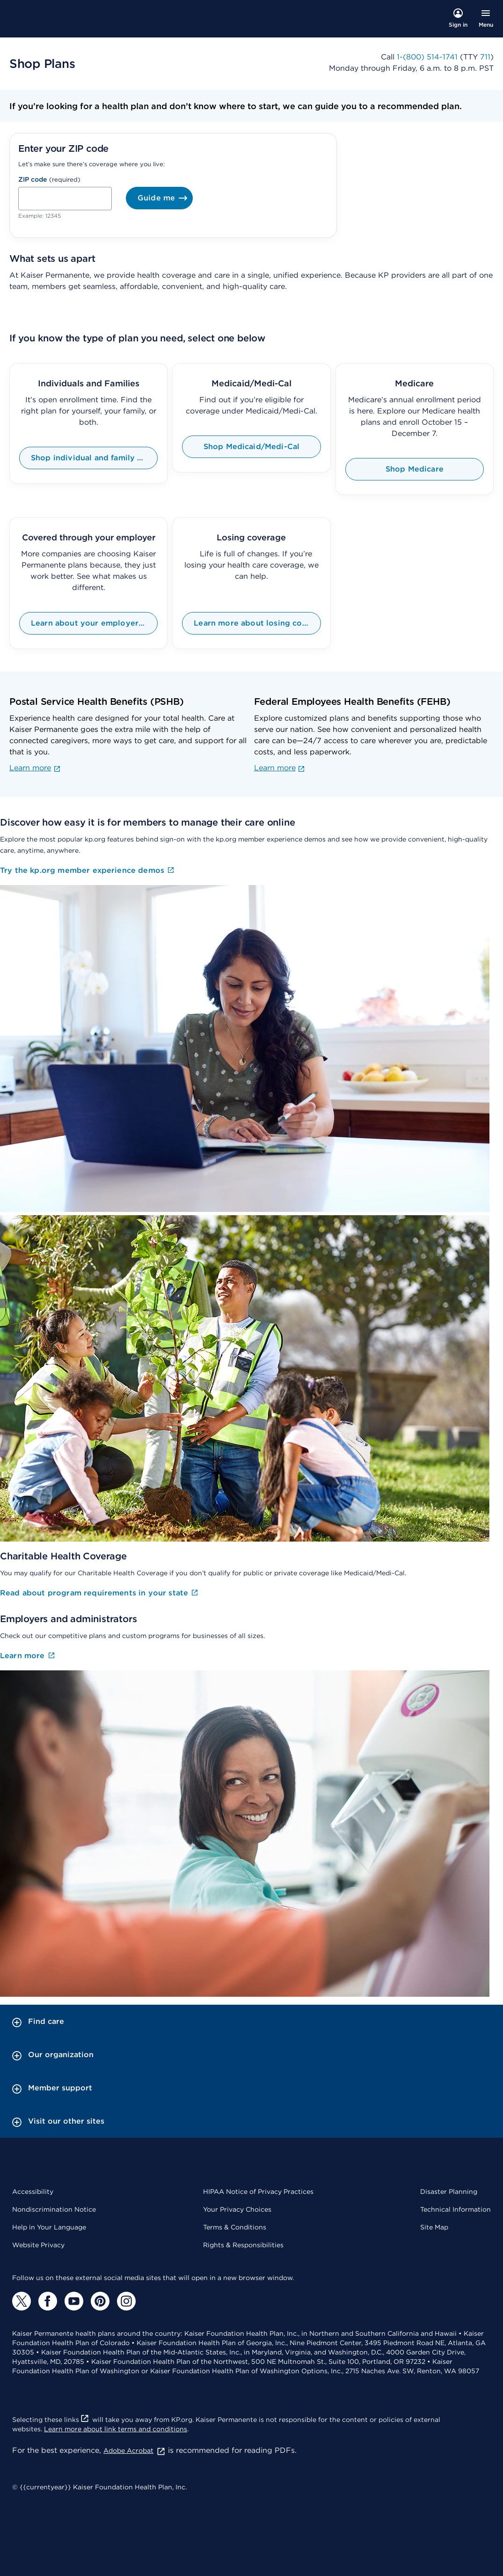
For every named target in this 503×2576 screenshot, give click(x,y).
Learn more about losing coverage (257, 623)
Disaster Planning (448, 2191)
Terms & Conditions (234, 2227)
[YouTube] (74, 2301)
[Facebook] (47, 2301)
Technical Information (455, 2209)
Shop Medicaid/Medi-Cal (252, 446)
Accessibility (32, 2191)
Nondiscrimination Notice (54, 2209)
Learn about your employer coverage (94, 623)
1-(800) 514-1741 (427, 56)
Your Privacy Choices (237, 2209)
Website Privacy (38, 2245)
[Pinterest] (100, 2301)
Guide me (165, 198)
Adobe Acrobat (134, 2450)
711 (485, 56)
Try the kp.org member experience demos (88, 870)
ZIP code (32, 179)
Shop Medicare (415, 469)
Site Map (434, 2227)
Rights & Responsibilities (243, 2245)
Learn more (35, 767)
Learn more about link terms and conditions (115, 2429)
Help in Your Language (49, 2227)
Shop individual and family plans (94, 457)
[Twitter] (21, 2301)
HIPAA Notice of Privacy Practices (258, 2191)
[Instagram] (126, 2301)
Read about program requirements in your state (100, 1593)
